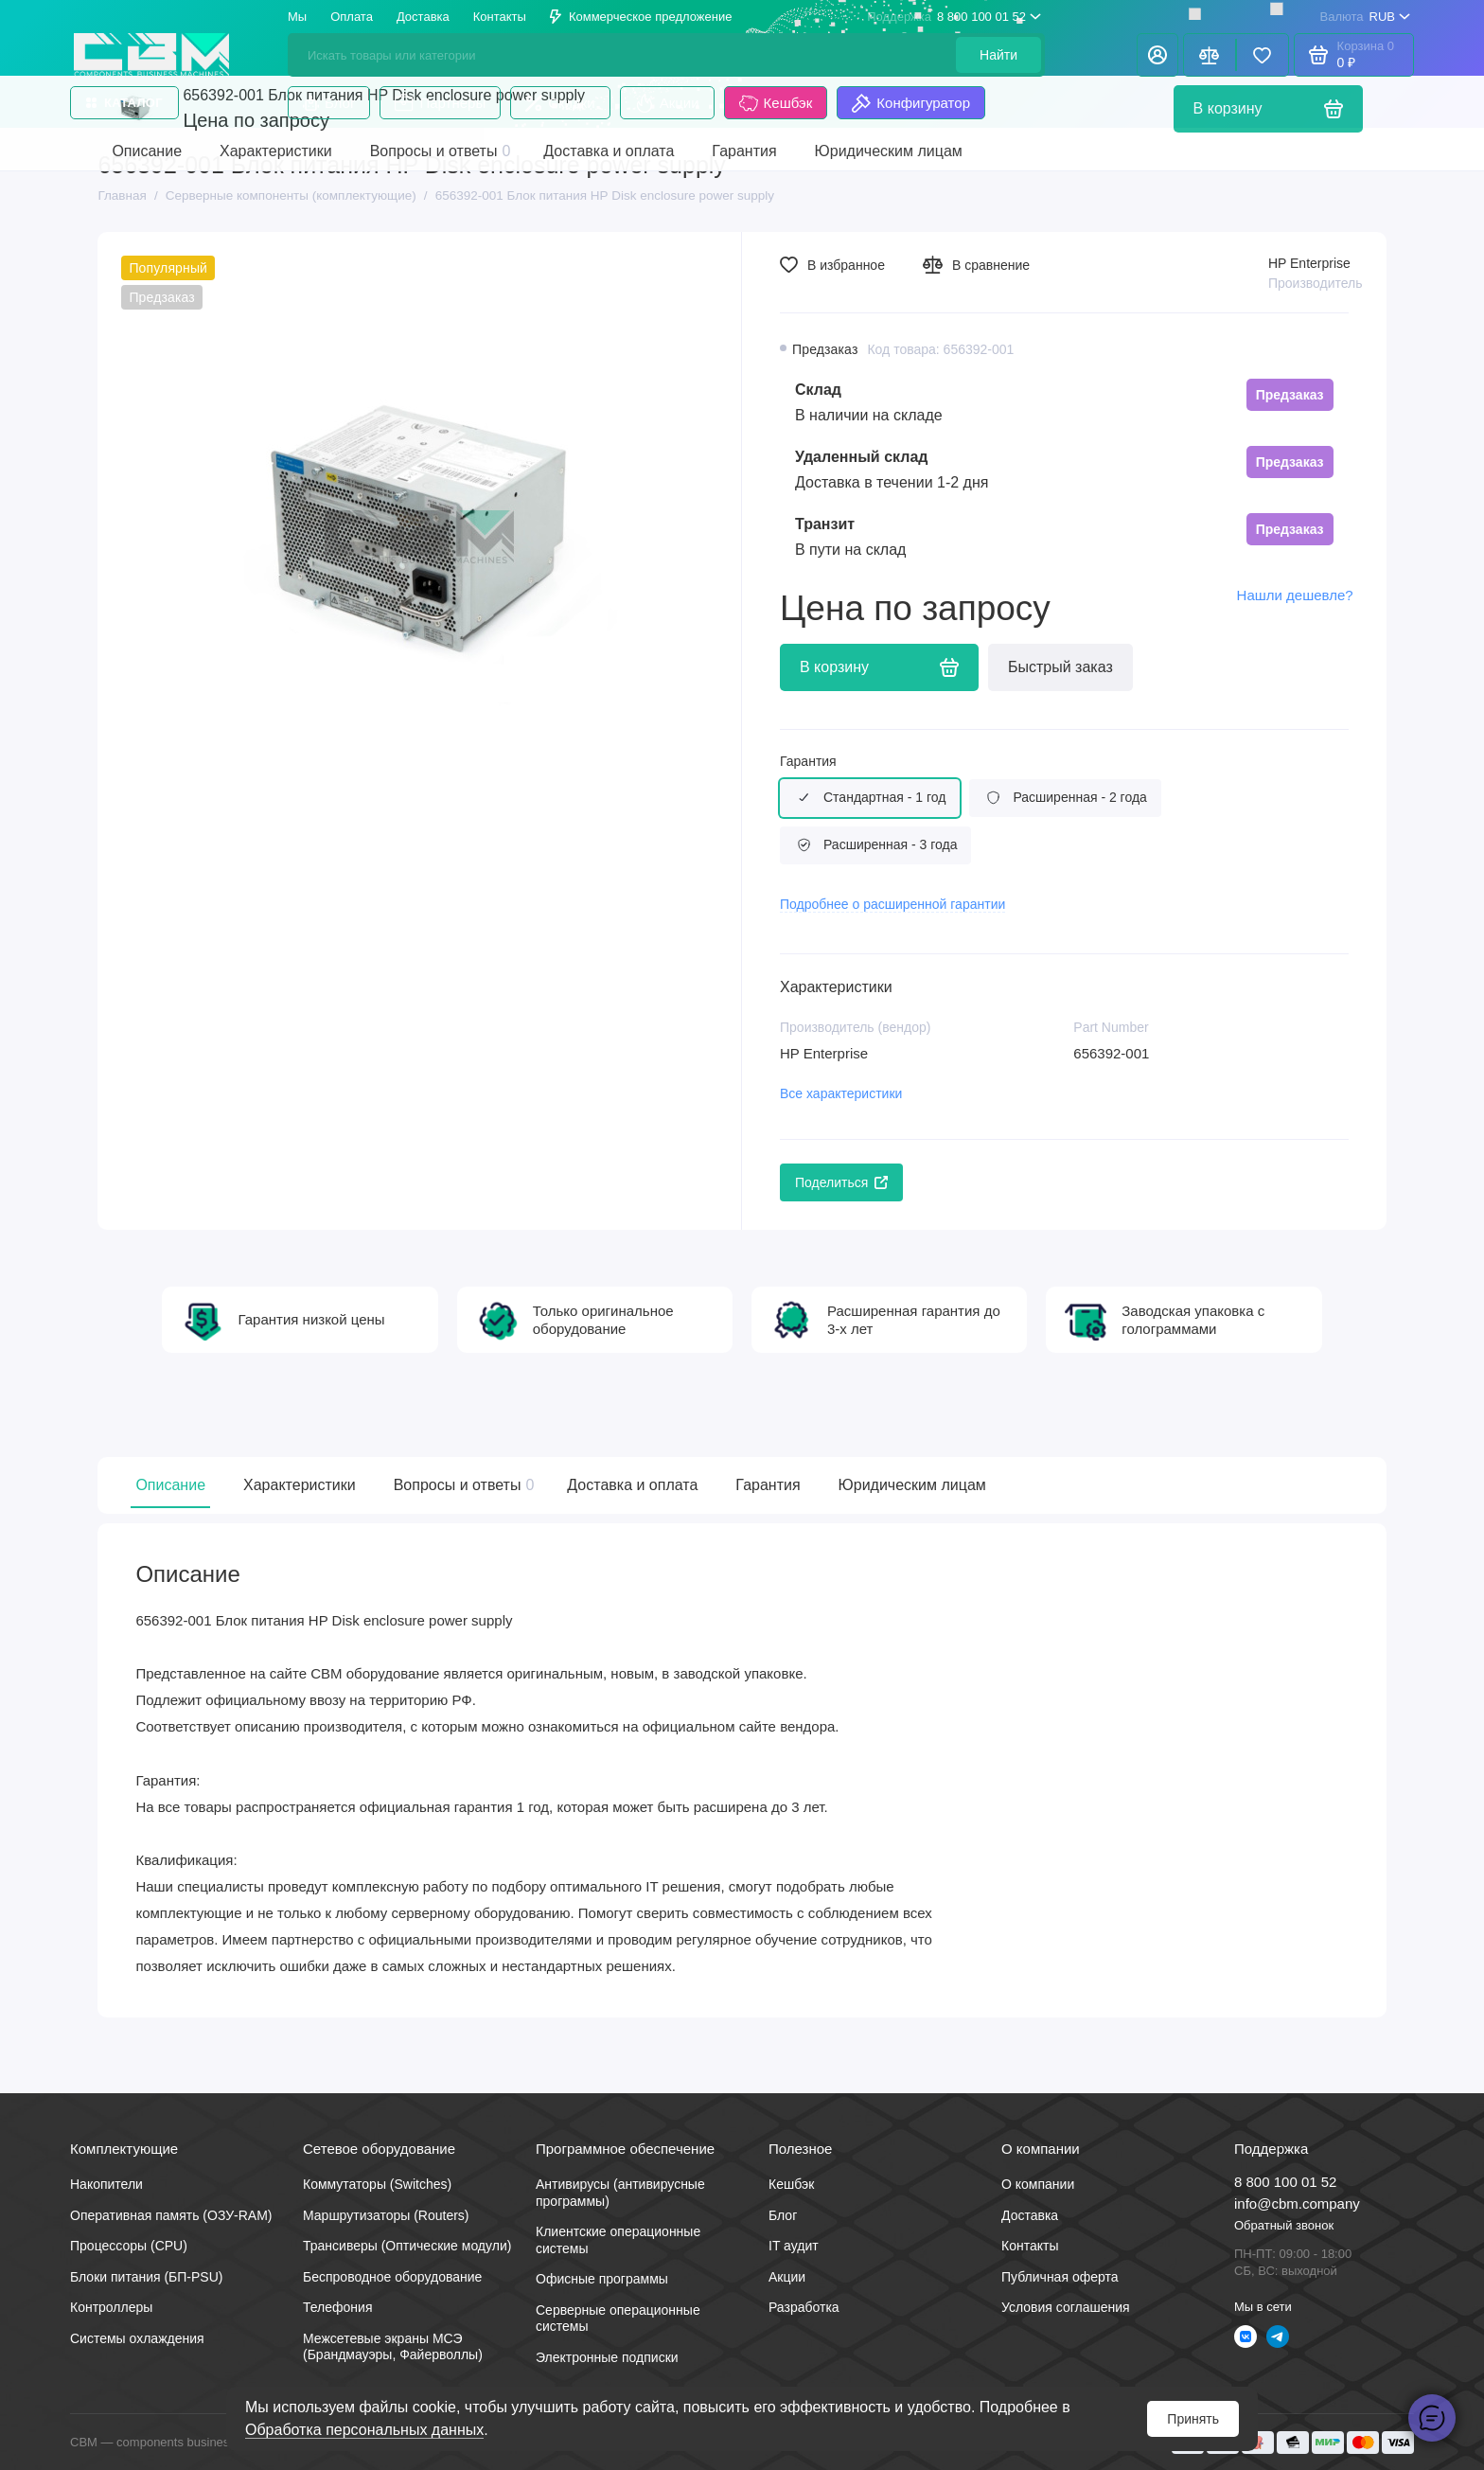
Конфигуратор (911, 103)
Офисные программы (602, 2278)
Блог (329, 103)
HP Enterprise (1309, 263)
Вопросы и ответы (462, 1485)
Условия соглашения (1065, 2307)
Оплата (351, 16)
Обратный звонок (1284, 2225)
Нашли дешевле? (1295, 595)
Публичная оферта (1060, 2276)
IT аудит (793, 2245)
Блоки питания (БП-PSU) (146, 2276)
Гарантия (808, 761)
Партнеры (440, 103)
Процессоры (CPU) (128, 2245)
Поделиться (841, 1182)
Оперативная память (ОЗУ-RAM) (171, 2215)
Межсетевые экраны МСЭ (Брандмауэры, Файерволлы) (393, 2347)
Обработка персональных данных (364, 2430)
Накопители (106, 2184)
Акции (667, 103)
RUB (1365, 17)
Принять (1193, 2418)
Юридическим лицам (912, 1485)
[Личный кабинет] (1157, 55)
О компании (1037, 2184)
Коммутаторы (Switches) (377, 2184)
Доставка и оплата (632, 1485)
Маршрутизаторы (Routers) (386, 2215)
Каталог (124, 103)
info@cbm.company (1297, 2203)
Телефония (337, 2307)
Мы (297, 16)
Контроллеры (111, 2307)
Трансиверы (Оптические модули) (407, 2245)
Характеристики (299, 1485)
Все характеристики (841, 1093)
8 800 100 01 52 (954, 17)
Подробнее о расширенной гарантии (892, 904)
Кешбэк (776, 103)
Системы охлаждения (137, 2338)
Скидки (559, 103)
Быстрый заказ (1060, 667)
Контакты (499, 16)
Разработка (803, 2307)
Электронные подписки (607, 2357)
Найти (998, 54)
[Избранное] (1262, 55)
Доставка (423, 16)
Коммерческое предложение (641, 16)
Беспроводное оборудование (392, 2276)
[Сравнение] (1209, 55)
